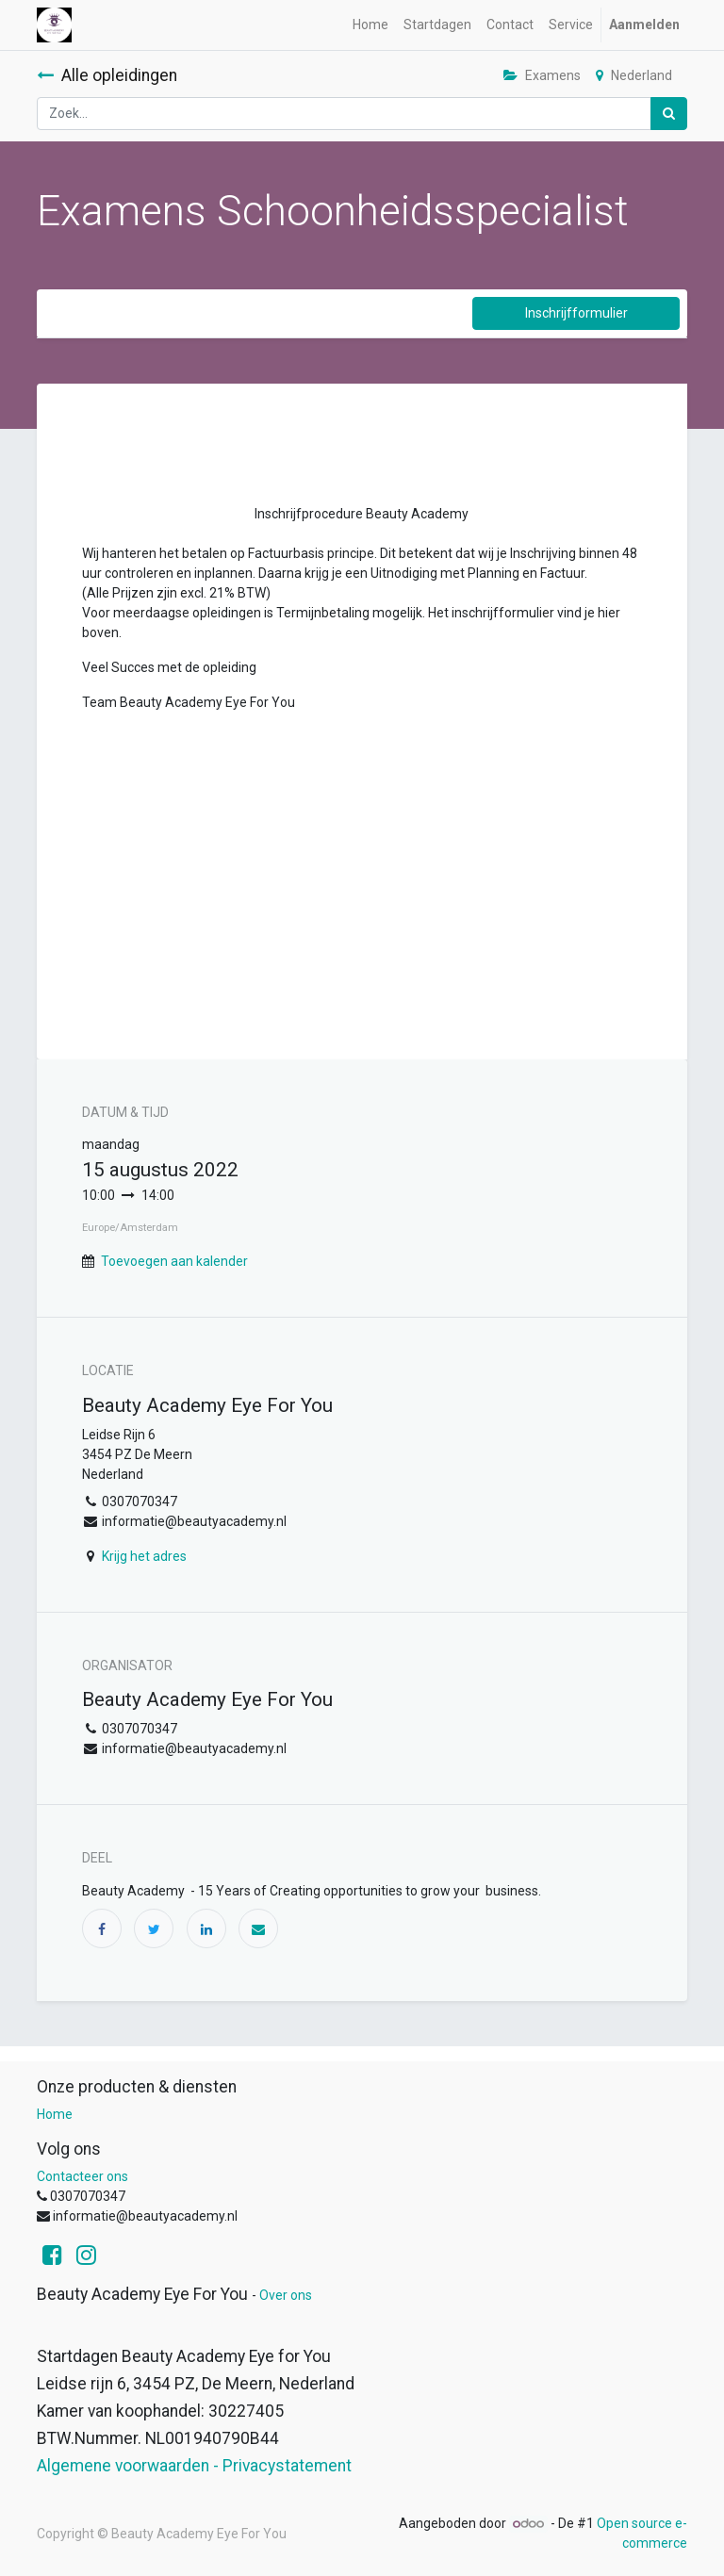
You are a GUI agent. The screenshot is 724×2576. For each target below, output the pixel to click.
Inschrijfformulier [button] (576, 312)
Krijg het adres (144, 1556)
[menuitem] (370, 25)
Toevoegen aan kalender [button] (174, 1261)
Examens (542, 75)
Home (55, 2114)
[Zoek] (668, 113)
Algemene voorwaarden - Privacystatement (194, 2465)
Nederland (634, 75)
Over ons (285, 2295)
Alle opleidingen (107, 75)
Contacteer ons (82, 2176)
